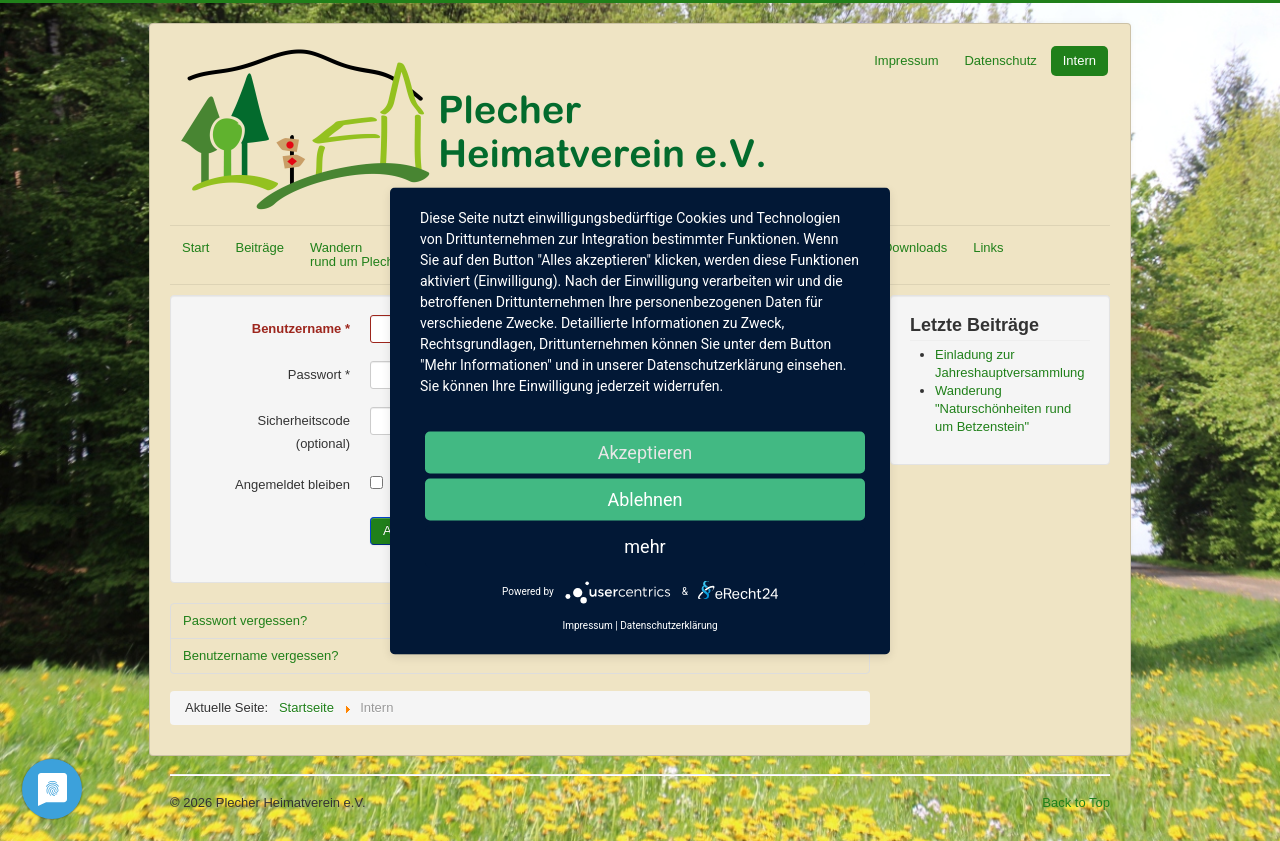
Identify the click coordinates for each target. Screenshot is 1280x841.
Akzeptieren (645, 451)
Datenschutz (1000, 60)
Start (195, 247)
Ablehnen (644, 498)
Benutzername (301, 328)
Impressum (906, 60)
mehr (644, 545)
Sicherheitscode (304, 420)
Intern (1079, 60)
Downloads (915, 247)
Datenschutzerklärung (668, 624)
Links (988, 247)
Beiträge (259, 247)
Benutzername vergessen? (260, 655)
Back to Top (1076, 802)
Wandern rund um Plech (352, 254)
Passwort (319, 374)
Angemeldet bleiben (292, 484)
